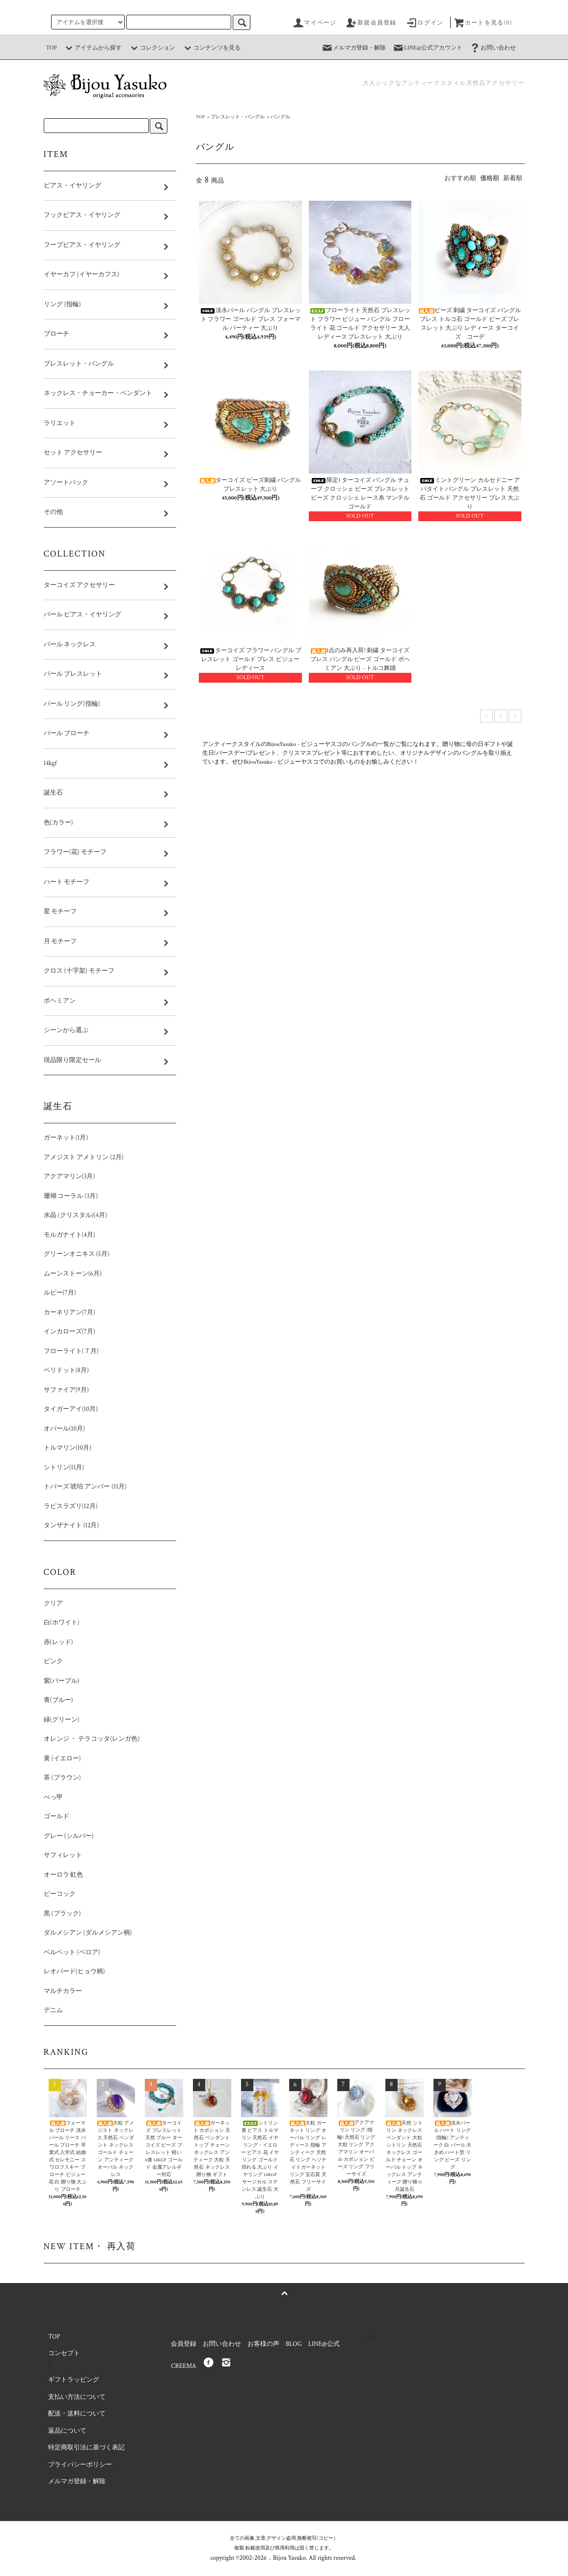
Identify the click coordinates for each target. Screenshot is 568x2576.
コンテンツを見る (211, 48)
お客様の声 (263, 2344)
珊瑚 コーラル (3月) (71, 1196)
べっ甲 (53, 1797)
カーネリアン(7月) (69, 1312)
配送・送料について (77, 2414)
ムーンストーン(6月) (73, 1274)
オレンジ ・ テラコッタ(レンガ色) (92, 1739)
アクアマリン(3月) (69, 1176)
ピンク (53, 1661)
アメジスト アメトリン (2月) (84, 1157)
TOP (51, 48)
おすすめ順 (460, 178)
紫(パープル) (62, 1681)
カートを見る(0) (482, 23)
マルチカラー (63, 1991)
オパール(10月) (64, 1429)
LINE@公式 (324, 2344)
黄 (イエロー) (62, 1758)
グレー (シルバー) (95, 1836)
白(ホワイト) (62, 1623)
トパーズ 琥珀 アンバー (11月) (85, 1487)
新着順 (512, 178)
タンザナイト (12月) (98, 1525)
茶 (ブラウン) (62, 1778)
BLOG (294, 2344)
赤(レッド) (58, 1642)
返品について (67, 2431)
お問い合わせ (492, 48)
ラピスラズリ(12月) (71, 1506)
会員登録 (183, 2344)
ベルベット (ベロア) (72, 1952)
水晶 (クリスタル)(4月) (75, 1215)
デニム (53, 2010)
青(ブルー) (85, 1700)
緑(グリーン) (62, 1720)
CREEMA (183, 2366)
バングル (280, 117)
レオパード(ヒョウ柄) (101, 1971)
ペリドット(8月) (92, 1370)
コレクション (151, 48)
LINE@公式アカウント (427, 48)
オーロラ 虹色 (63, 1875)
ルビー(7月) (60, 1293)
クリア (53, 1603)
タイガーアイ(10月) (71, 1409)
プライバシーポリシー (80, 2465)
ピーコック (60, 1894)
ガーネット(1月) (66, 1138)
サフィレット (63, 1855)
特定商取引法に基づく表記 (86, 2447)
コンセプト (64, 2353)
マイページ (314, 23)
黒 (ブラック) (62, 1914)
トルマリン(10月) (68, 1448)
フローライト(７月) (71, 1351)
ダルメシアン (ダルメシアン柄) (88, 1933)
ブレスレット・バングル (238, 117)
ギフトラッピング (73, 2380)
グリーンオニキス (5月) (76, 1254)
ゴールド (56, 1816)
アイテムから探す (92, 48)
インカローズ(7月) (69, 1332)
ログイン (424, 23)
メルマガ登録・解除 (353, 48)
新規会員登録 (371, 23)
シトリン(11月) (64, 1467)
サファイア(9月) (66, 1390)
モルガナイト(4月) (96, 1235)
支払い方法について (77, 2397)
